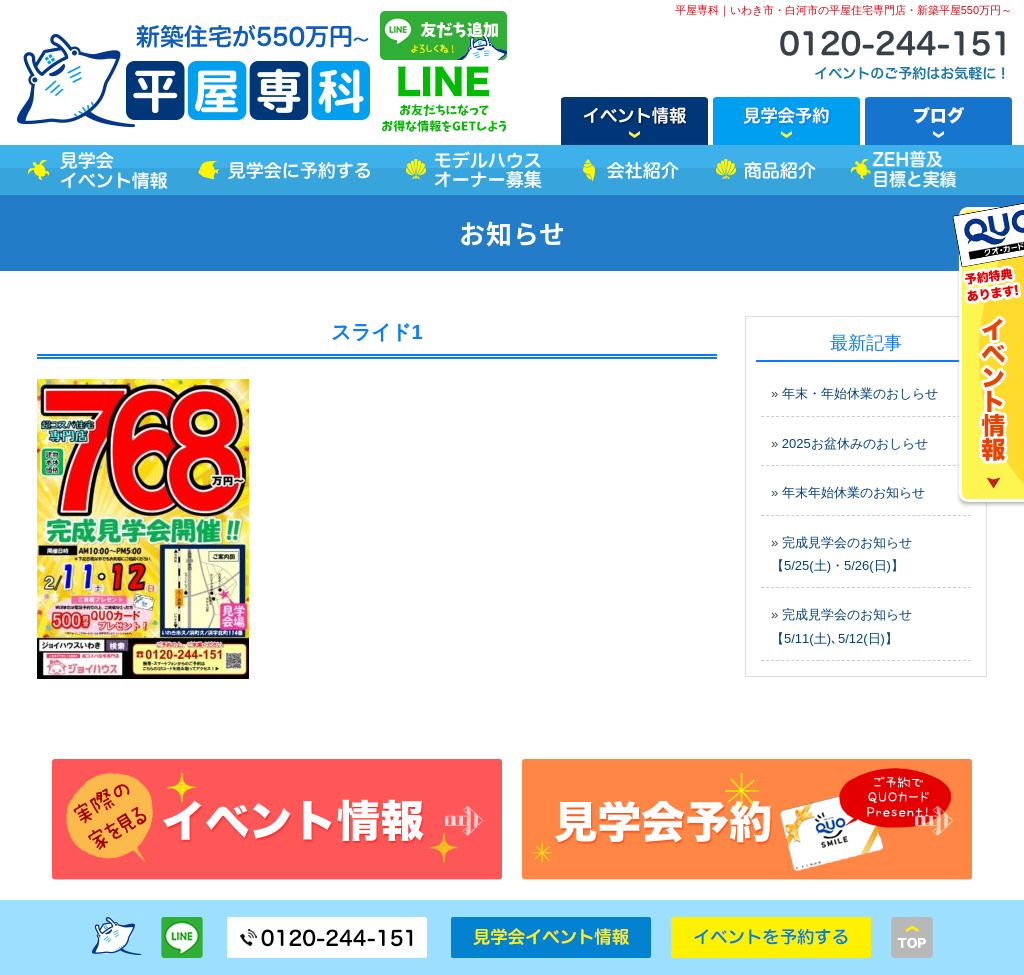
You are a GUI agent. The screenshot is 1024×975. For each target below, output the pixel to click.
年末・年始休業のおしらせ (860, 393)
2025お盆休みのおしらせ (855, 443)
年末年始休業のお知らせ (853, 492)
